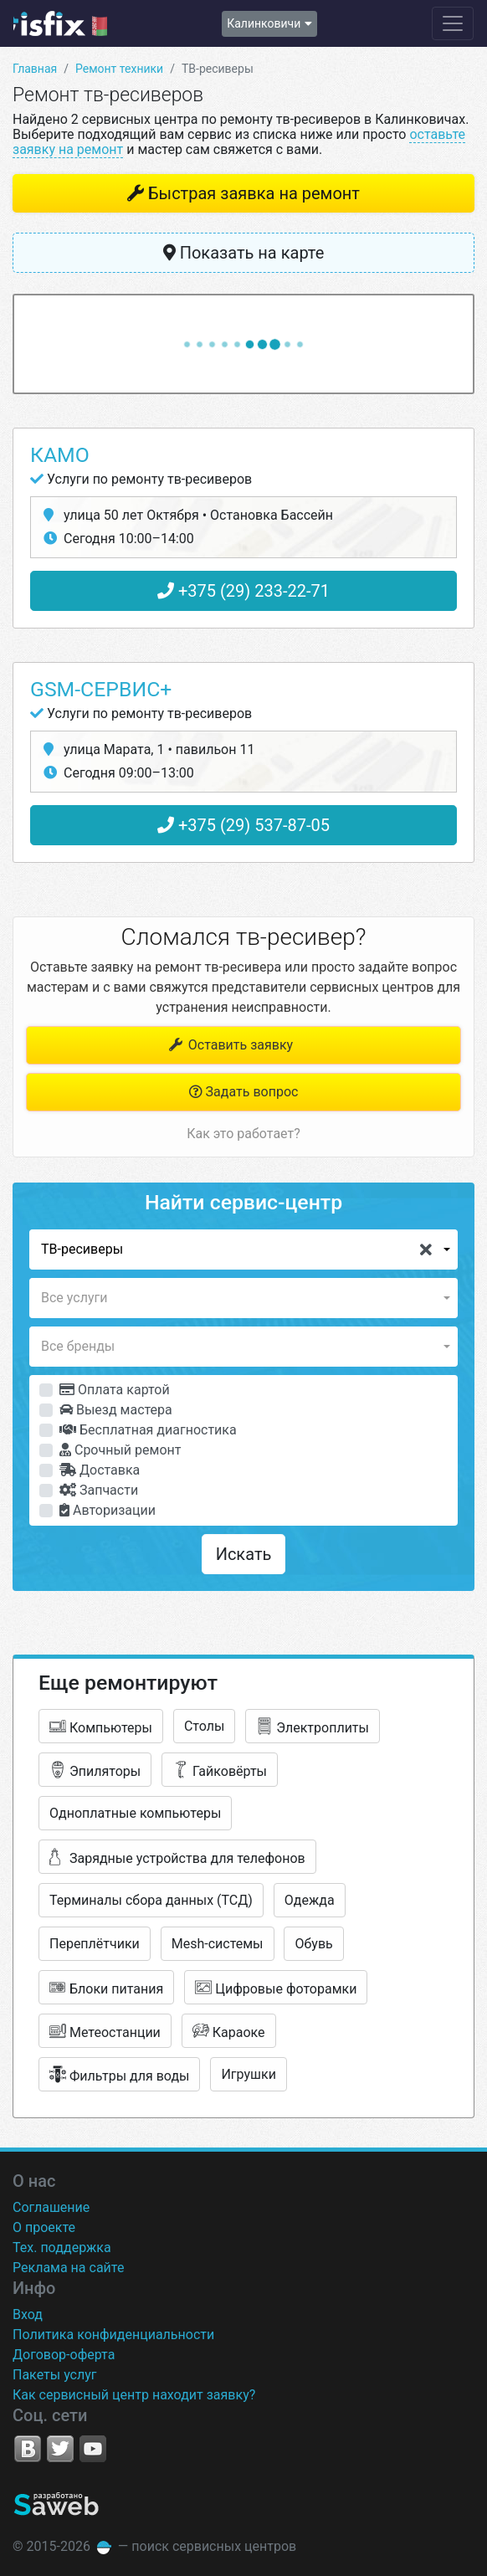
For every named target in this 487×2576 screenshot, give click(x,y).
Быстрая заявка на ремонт (254, 193)
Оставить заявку (230, 1045)
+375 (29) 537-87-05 (243, 825)
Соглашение (51, 2207)
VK (27, 2448)
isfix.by (60, 23)
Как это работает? (243, 1134)
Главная (35, 68)
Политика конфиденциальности (113, 2335)
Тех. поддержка (62, 2247)
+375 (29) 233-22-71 (243, 591)
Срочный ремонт (120, 1450)
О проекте (44, 2227)
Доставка (99, 1470)
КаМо (60, 455)
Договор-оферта (64, 2355)
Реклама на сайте (68, 2268)
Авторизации (107, 1510)
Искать (244, 1554)
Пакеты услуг (55, 2375)
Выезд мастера (115, 1410)
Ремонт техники (119, 68)
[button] (243, 1249)
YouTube (92, 2448)
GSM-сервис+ (101, 689)
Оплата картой (114, 1390)
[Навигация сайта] (453, 23)
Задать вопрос (244, 1092)
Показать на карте (244, 253)
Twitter (60, 2448)
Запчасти (98, 1490)
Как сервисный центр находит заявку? (134, 2395)
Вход (28, 2314)
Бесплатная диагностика (148, 1430)
